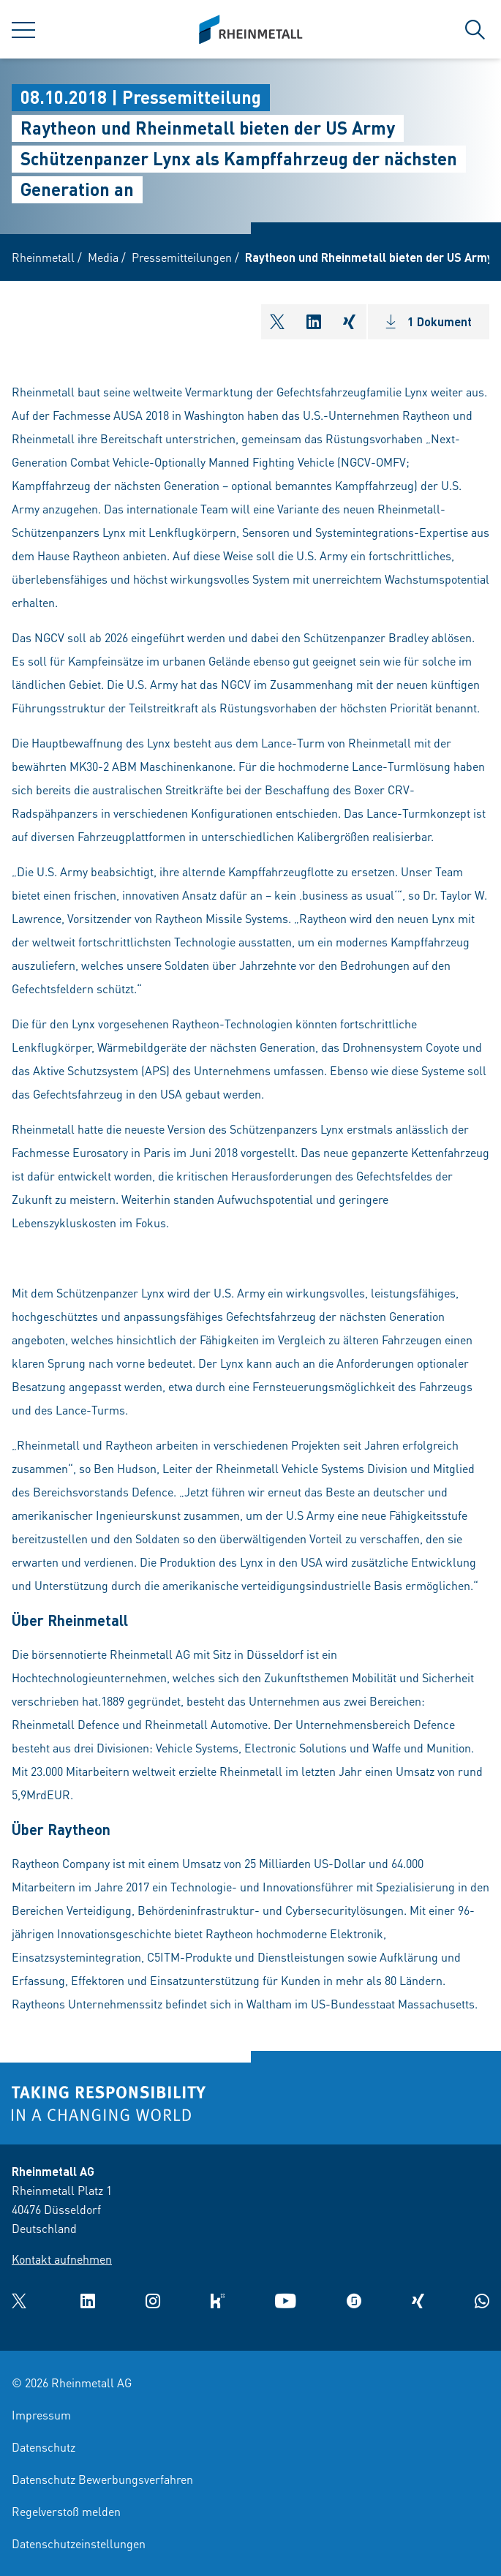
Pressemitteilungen (182, 257)
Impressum (41, 2414)
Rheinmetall (43, 257)
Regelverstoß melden (66, 2511)
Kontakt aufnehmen (62, 2259)
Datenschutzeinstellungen (79, 2543)
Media (103, 257)
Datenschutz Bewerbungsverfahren (102, 2479)
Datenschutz (43, 2447)
